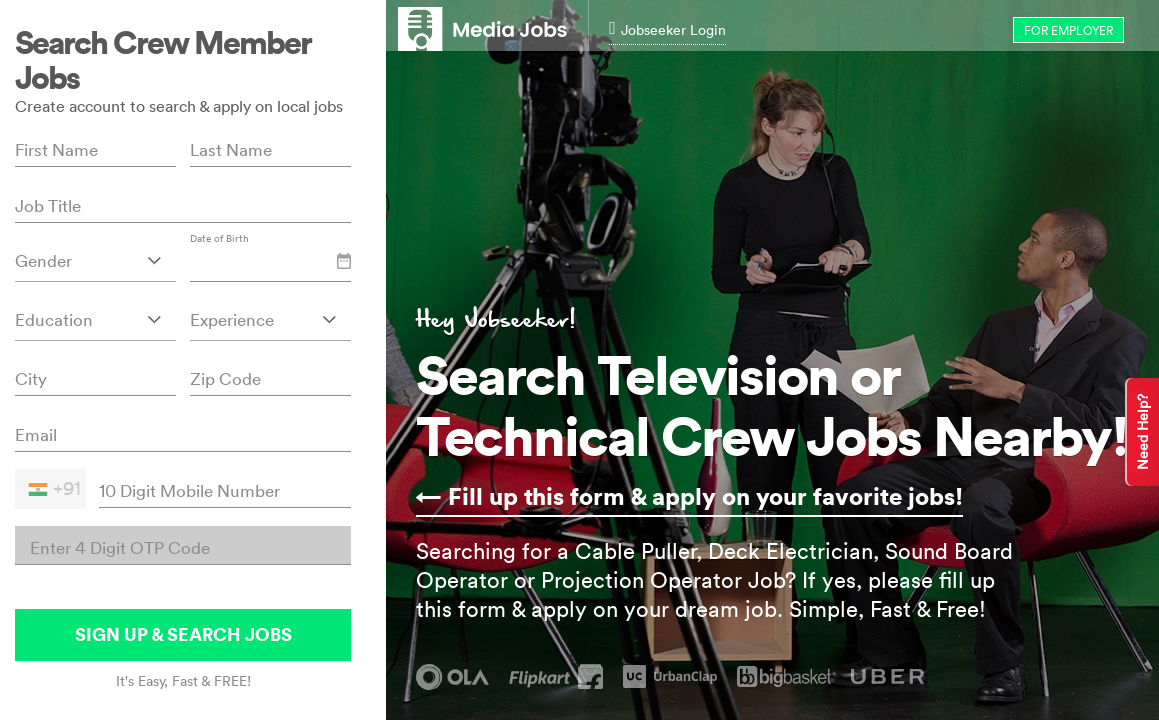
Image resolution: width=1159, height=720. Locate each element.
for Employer (1068, 30)
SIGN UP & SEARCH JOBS (183, 634)
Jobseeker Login (667, 29)
